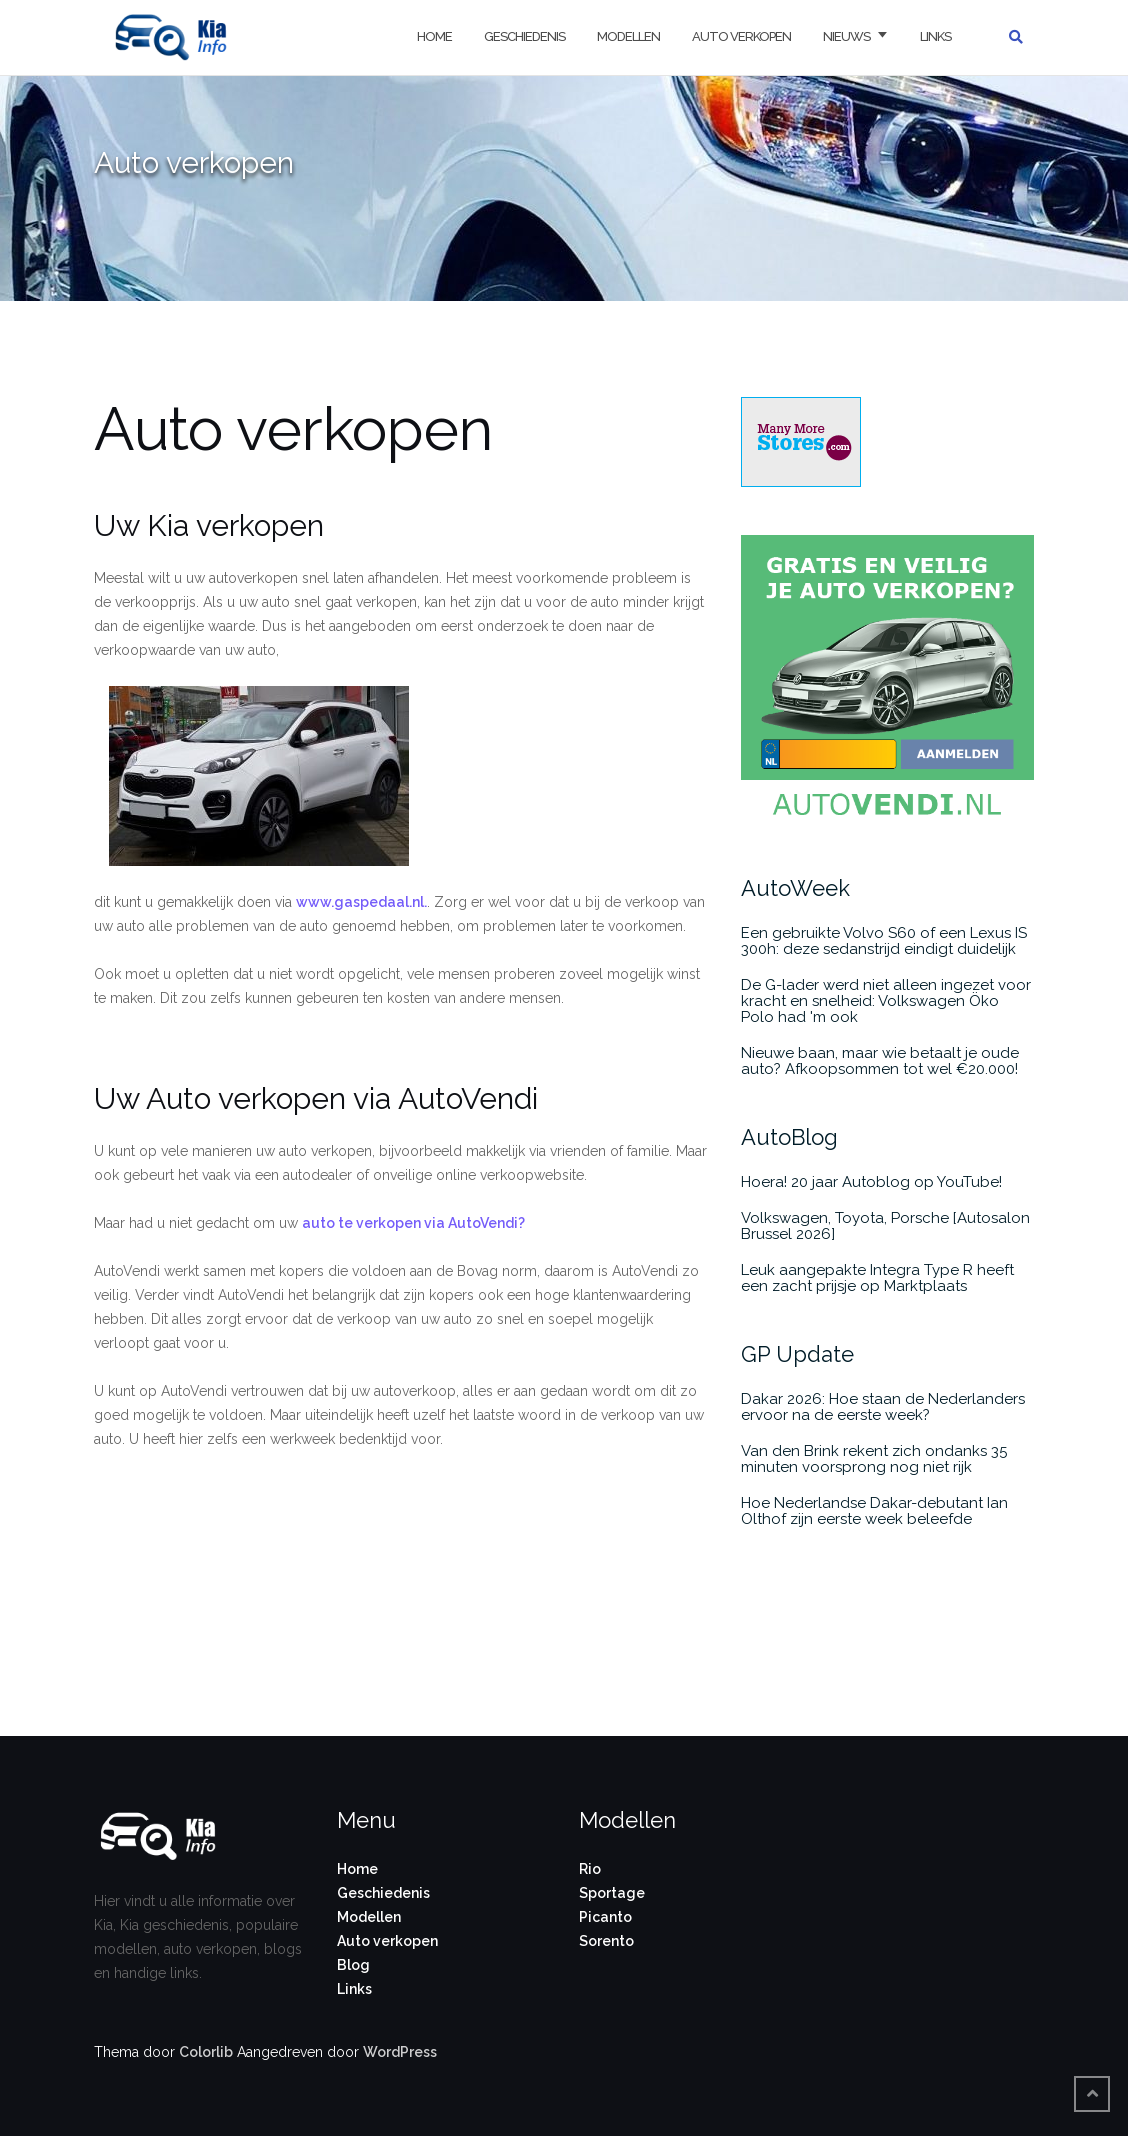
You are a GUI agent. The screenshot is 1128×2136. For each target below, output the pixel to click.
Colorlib (206, 2052)
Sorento (606, 1941)
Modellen (628, 36)
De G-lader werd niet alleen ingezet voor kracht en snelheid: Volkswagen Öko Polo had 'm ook (886, 1001)
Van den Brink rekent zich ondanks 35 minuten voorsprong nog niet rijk (874, 1459)
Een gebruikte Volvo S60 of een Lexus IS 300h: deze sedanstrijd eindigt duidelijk (884, 941)
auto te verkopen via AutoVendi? (413, 1223)
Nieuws (846, 36)
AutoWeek (795, 888)
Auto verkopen (741, 36)
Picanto (605, 1917)
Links (935, 36)
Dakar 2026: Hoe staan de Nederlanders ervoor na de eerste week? (883, 1407)
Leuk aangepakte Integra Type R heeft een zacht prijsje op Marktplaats (877, 1278)
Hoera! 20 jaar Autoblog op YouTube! (871, 1182)
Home (434, 36)
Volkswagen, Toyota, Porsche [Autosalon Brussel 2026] (885, 1226)
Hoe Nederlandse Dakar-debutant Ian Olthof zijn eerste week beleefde (874, 1511)
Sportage (612, 1893)
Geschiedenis (524, 36)
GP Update (797, 1354)
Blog (353, 1965)
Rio (590, 1869)
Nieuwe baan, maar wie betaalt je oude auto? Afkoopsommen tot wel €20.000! (880, 1061)
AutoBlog (789, 1137)
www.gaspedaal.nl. (361, 902)
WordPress (400, 2052)
